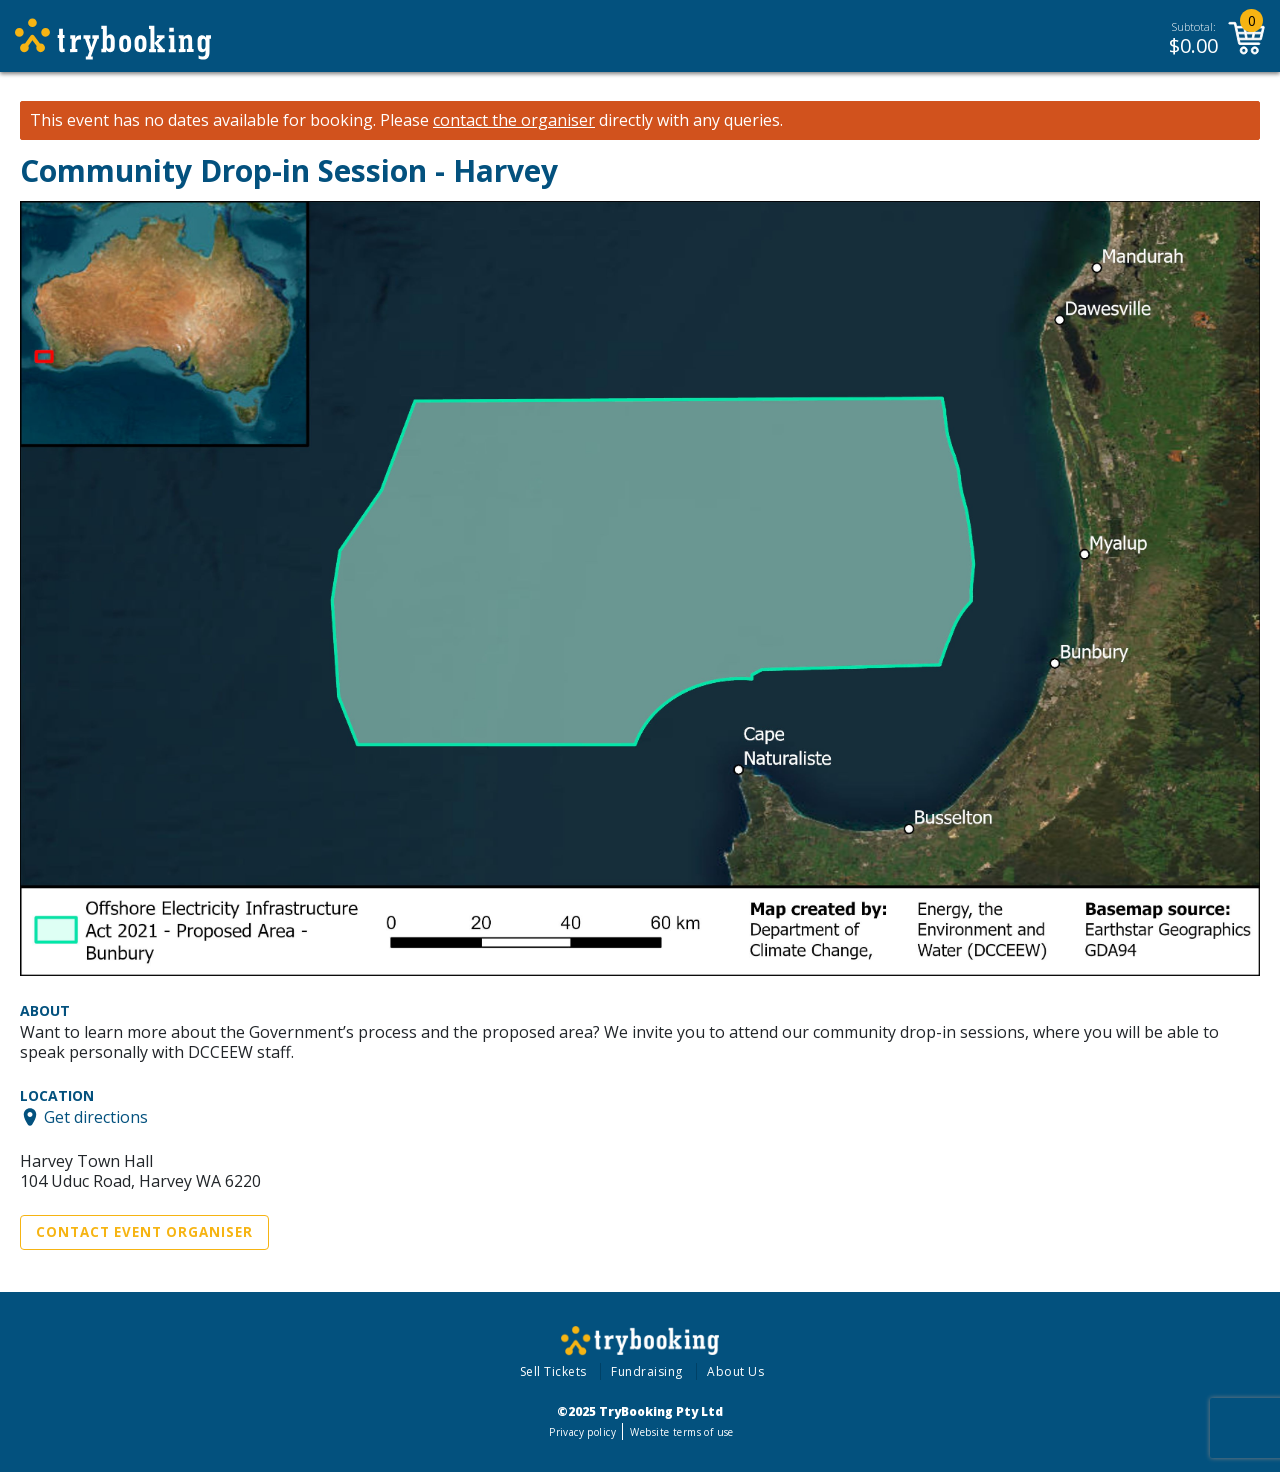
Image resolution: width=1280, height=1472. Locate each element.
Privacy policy (582, 1432)
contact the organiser (514, 120)
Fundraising (647, 1371)
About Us (735, 1371)
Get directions (96, 1117)
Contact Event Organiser (144, 1232)
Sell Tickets (553, 1371)
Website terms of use (681, 1432)
